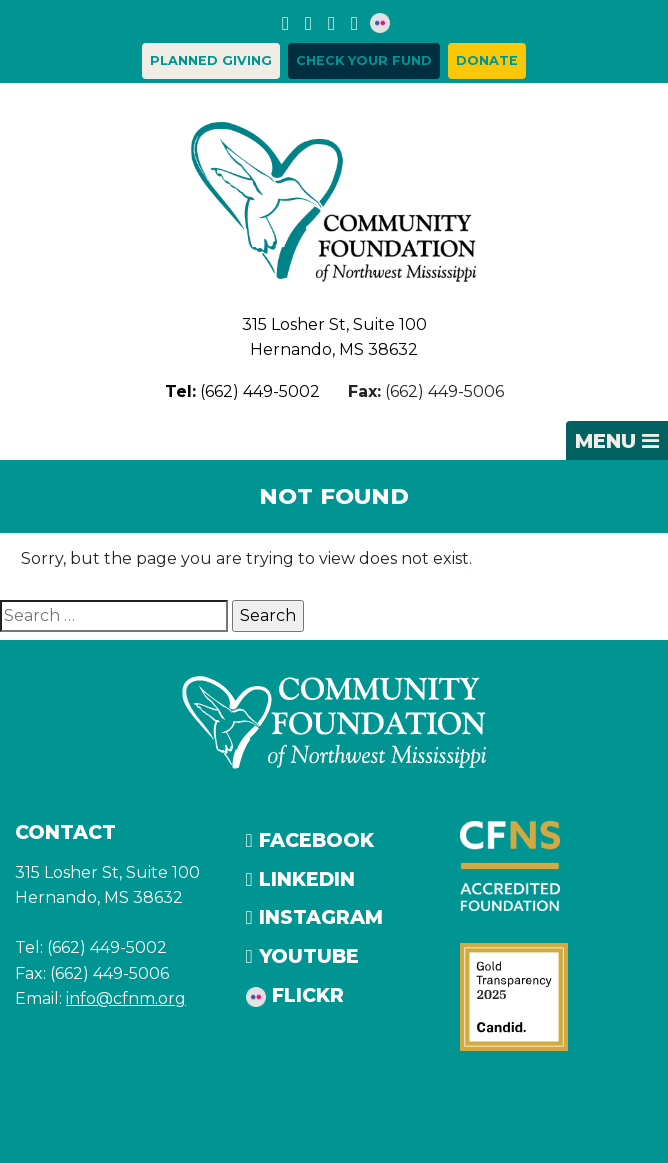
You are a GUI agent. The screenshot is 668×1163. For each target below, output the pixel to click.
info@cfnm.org (126, 998)
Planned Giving (211, 60)
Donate (487, 60)
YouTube (302, 956)
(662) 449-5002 (242, 391)
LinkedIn (300, 879)
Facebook (310, 840)
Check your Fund (364, 60)
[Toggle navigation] (617, 441)
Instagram (314, 917)
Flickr (295, 995)
